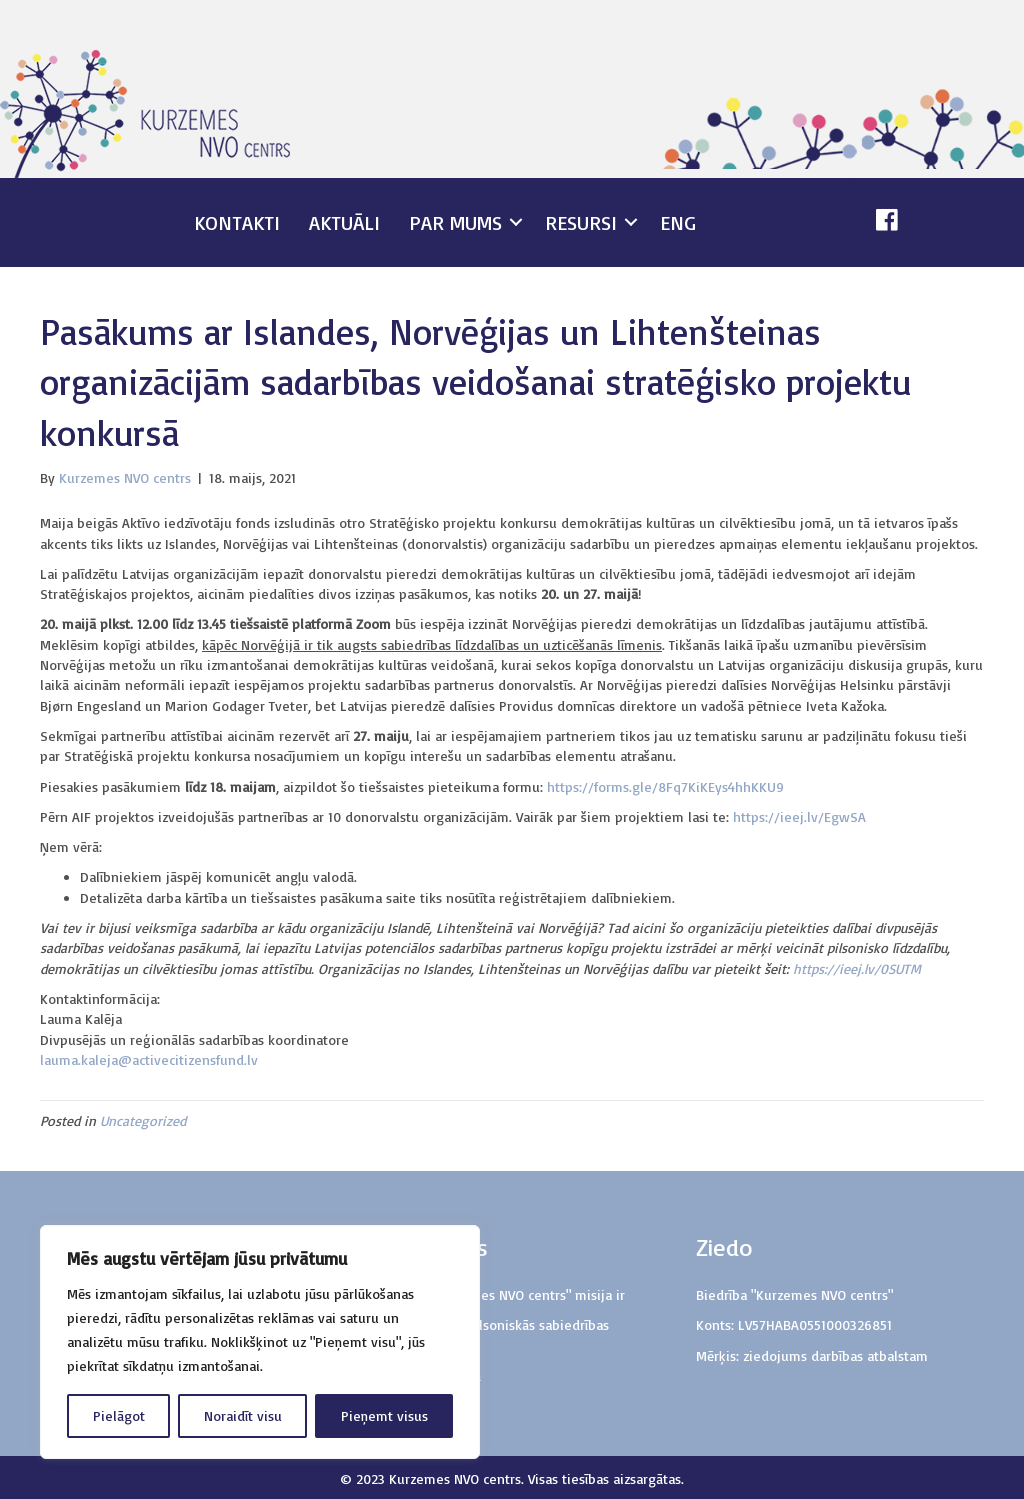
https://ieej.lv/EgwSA (799, 816)
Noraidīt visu (243, 1415)
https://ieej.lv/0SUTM (857, 968)
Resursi (581, 222)
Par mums (455, 222)
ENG (678, 222)
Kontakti (237, 222)
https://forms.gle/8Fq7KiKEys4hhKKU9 (665, 786)
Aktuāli (344, 222)
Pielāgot (119, 1415)
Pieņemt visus (384, 1415)
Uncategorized (143, 1120)
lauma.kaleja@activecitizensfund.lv (149, 1059)
